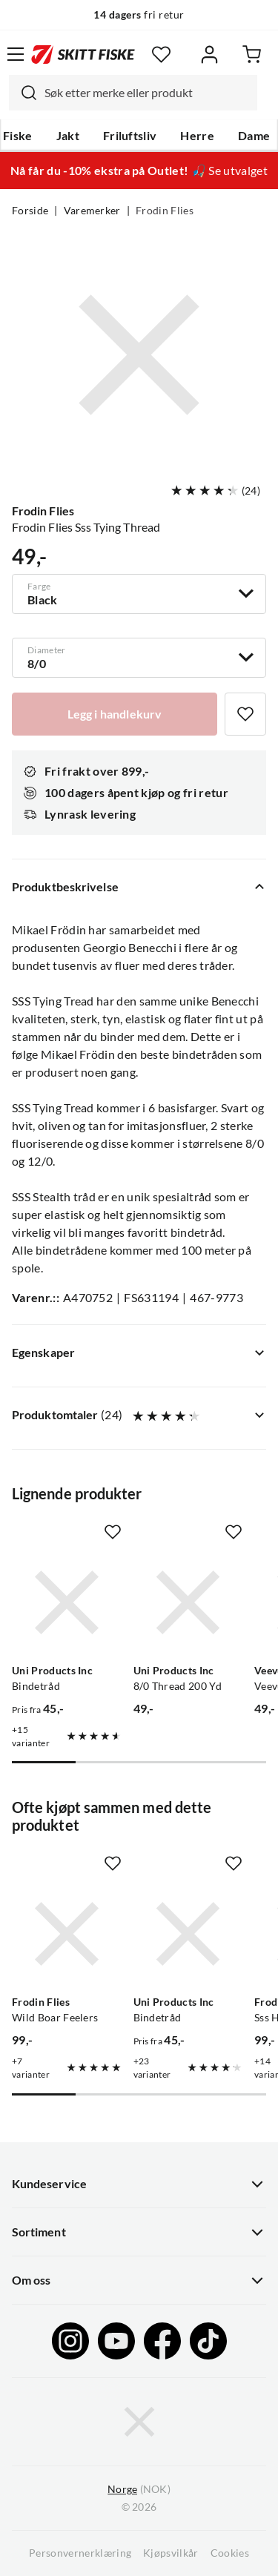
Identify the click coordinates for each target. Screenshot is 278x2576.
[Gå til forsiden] (83, 54)
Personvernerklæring (80, 2553)
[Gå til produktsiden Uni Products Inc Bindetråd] (67, 1602)
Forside (30, 211)
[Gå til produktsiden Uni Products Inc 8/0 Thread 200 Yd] (188, 1602)
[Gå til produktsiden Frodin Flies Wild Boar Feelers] (67, 1934)
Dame (254, 135)
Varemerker (92, 211)
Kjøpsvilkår (171, 2553)
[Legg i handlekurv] (114, 714)
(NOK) (138, 2489)
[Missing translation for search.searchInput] (23, 93)
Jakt (67, 135)
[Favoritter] (161, 54)
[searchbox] (147, 92)
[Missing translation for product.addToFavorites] (245, 714)
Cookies (230, 2553)
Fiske (18, 135)
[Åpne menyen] (15, 54)
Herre (197, 135)
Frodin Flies (164, 211)
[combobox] (133, 92)
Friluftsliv (130, 135)
